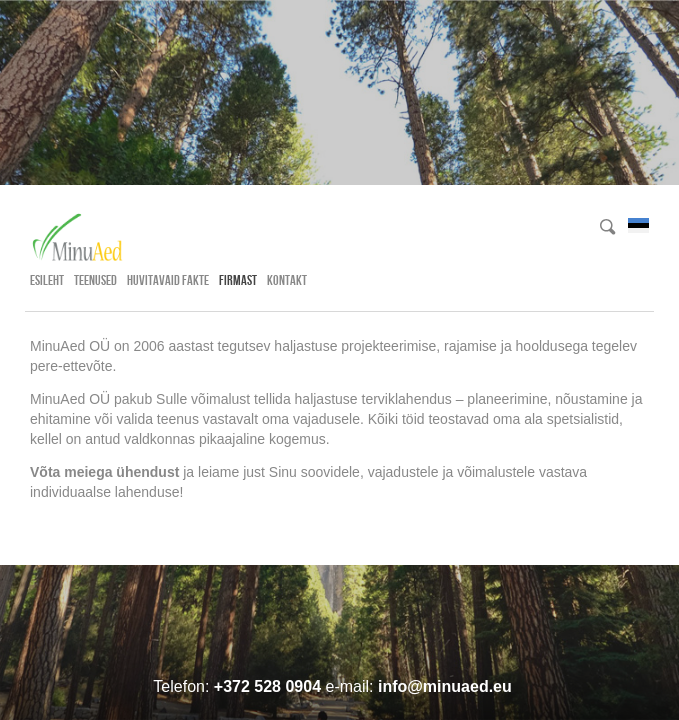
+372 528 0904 (267, 686)
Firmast (238, 280)
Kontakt (287, 280)
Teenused (95, 280)
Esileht (47, 280)
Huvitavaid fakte (168, 280)
